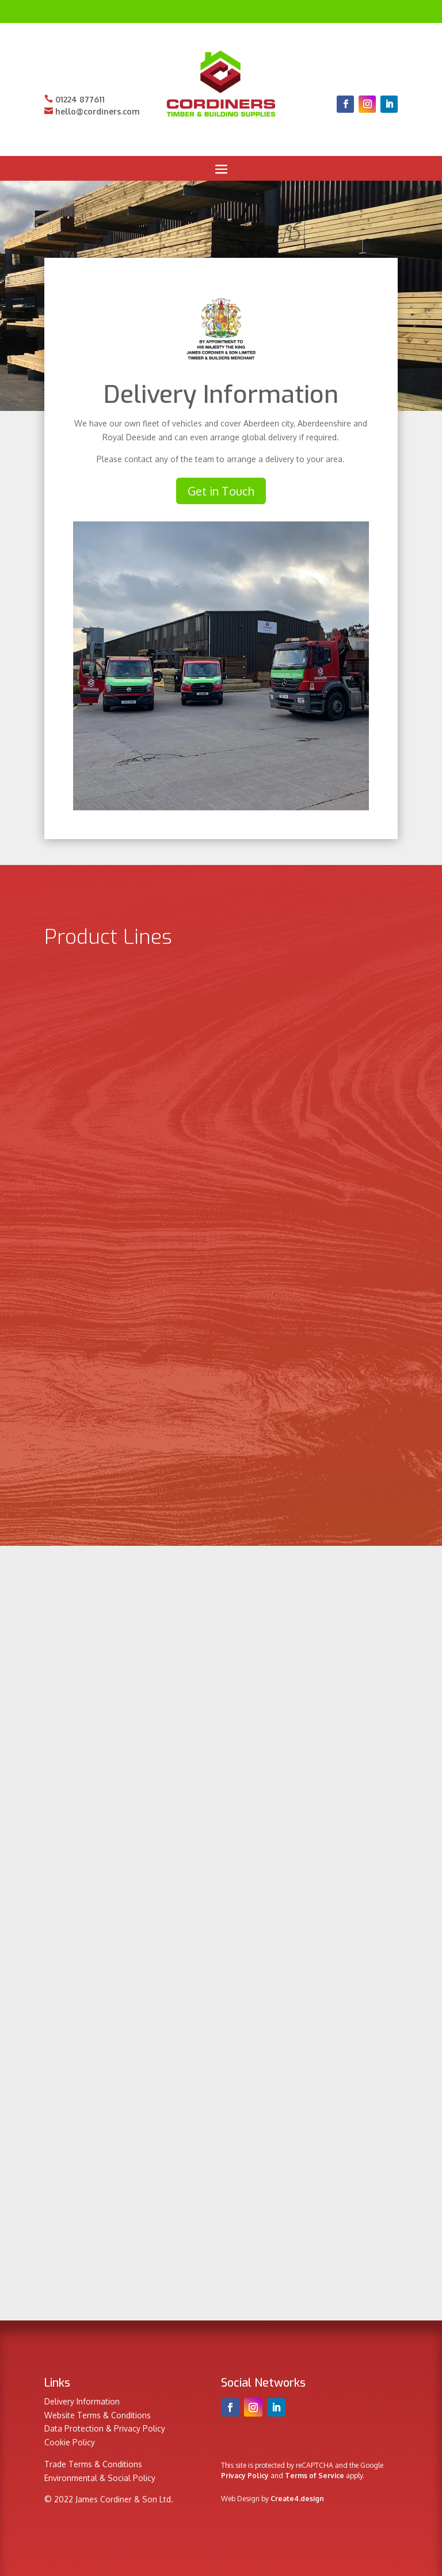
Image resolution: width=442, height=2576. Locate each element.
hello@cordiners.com (92, 111)
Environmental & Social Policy (99, 2478)
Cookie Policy (69, 2442)
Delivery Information (82, 2401)
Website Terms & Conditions (97, 2415)
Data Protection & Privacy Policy (104, 2428)
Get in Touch (221, 490)
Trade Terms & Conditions (93, 2464)
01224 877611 (74, 99)
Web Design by (272, 2498)
